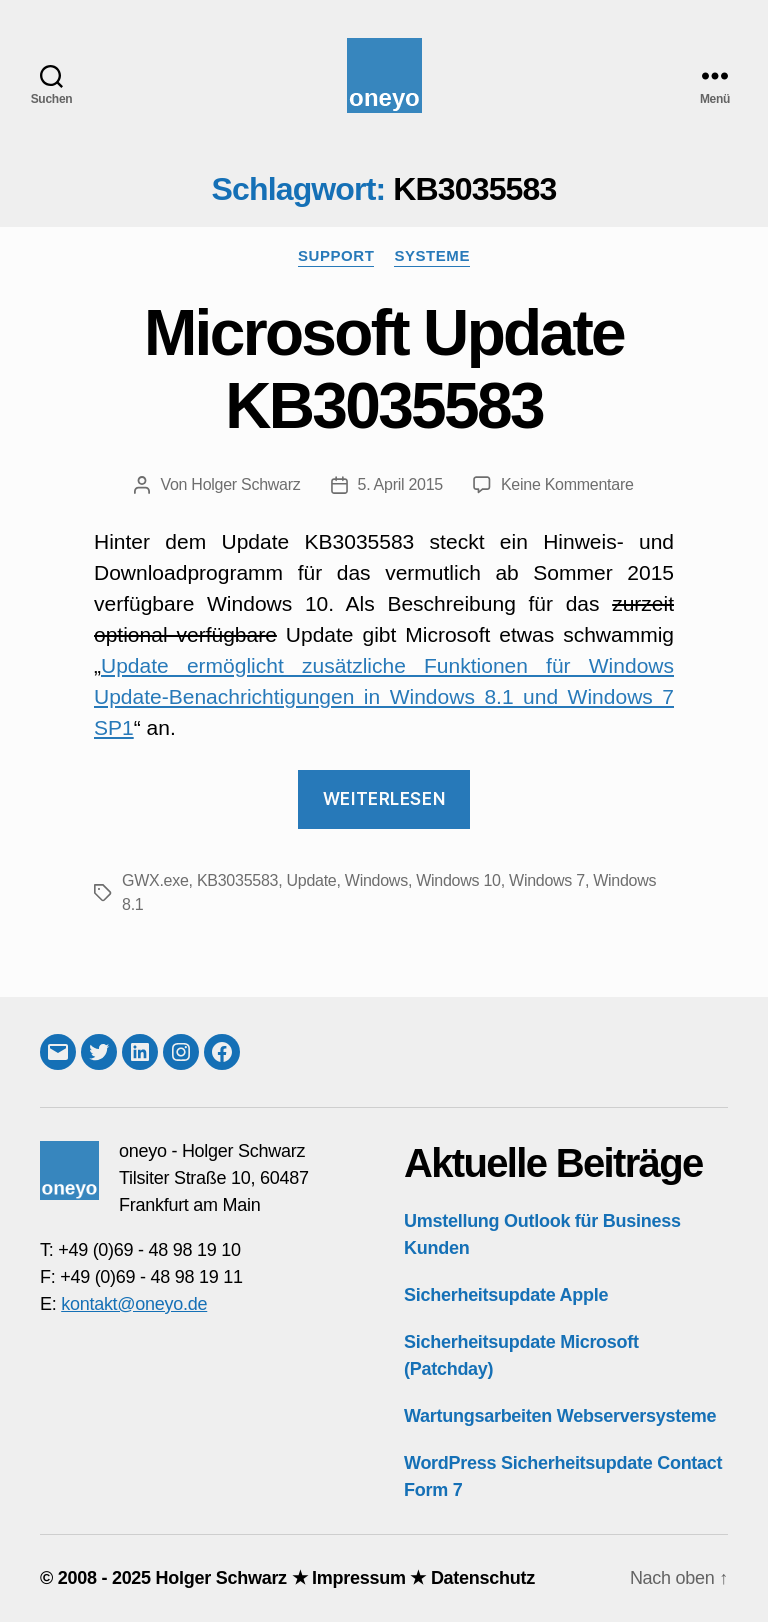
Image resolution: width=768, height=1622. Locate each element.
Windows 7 (547, 880)
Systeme (432, 255)
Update (312, 880)
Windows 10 (458, 880)
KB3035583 (237, 880)
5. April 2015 (400, 484)
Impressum (359, 1578)
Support (336, 255)
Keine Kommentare (567, 484)
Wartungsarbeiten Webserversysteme (560, 1416)
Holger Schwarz (245, 484)
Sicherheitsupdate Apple (506, 1295)
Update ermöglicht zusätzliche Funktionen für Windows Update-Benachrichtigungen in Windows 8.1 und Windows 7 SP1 (384, 696)
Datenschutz (483, 1578)
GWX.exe (155, 880)
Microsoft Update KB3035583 (384, 369)
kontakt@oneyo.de (134, 1304)
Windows (376, 880)
